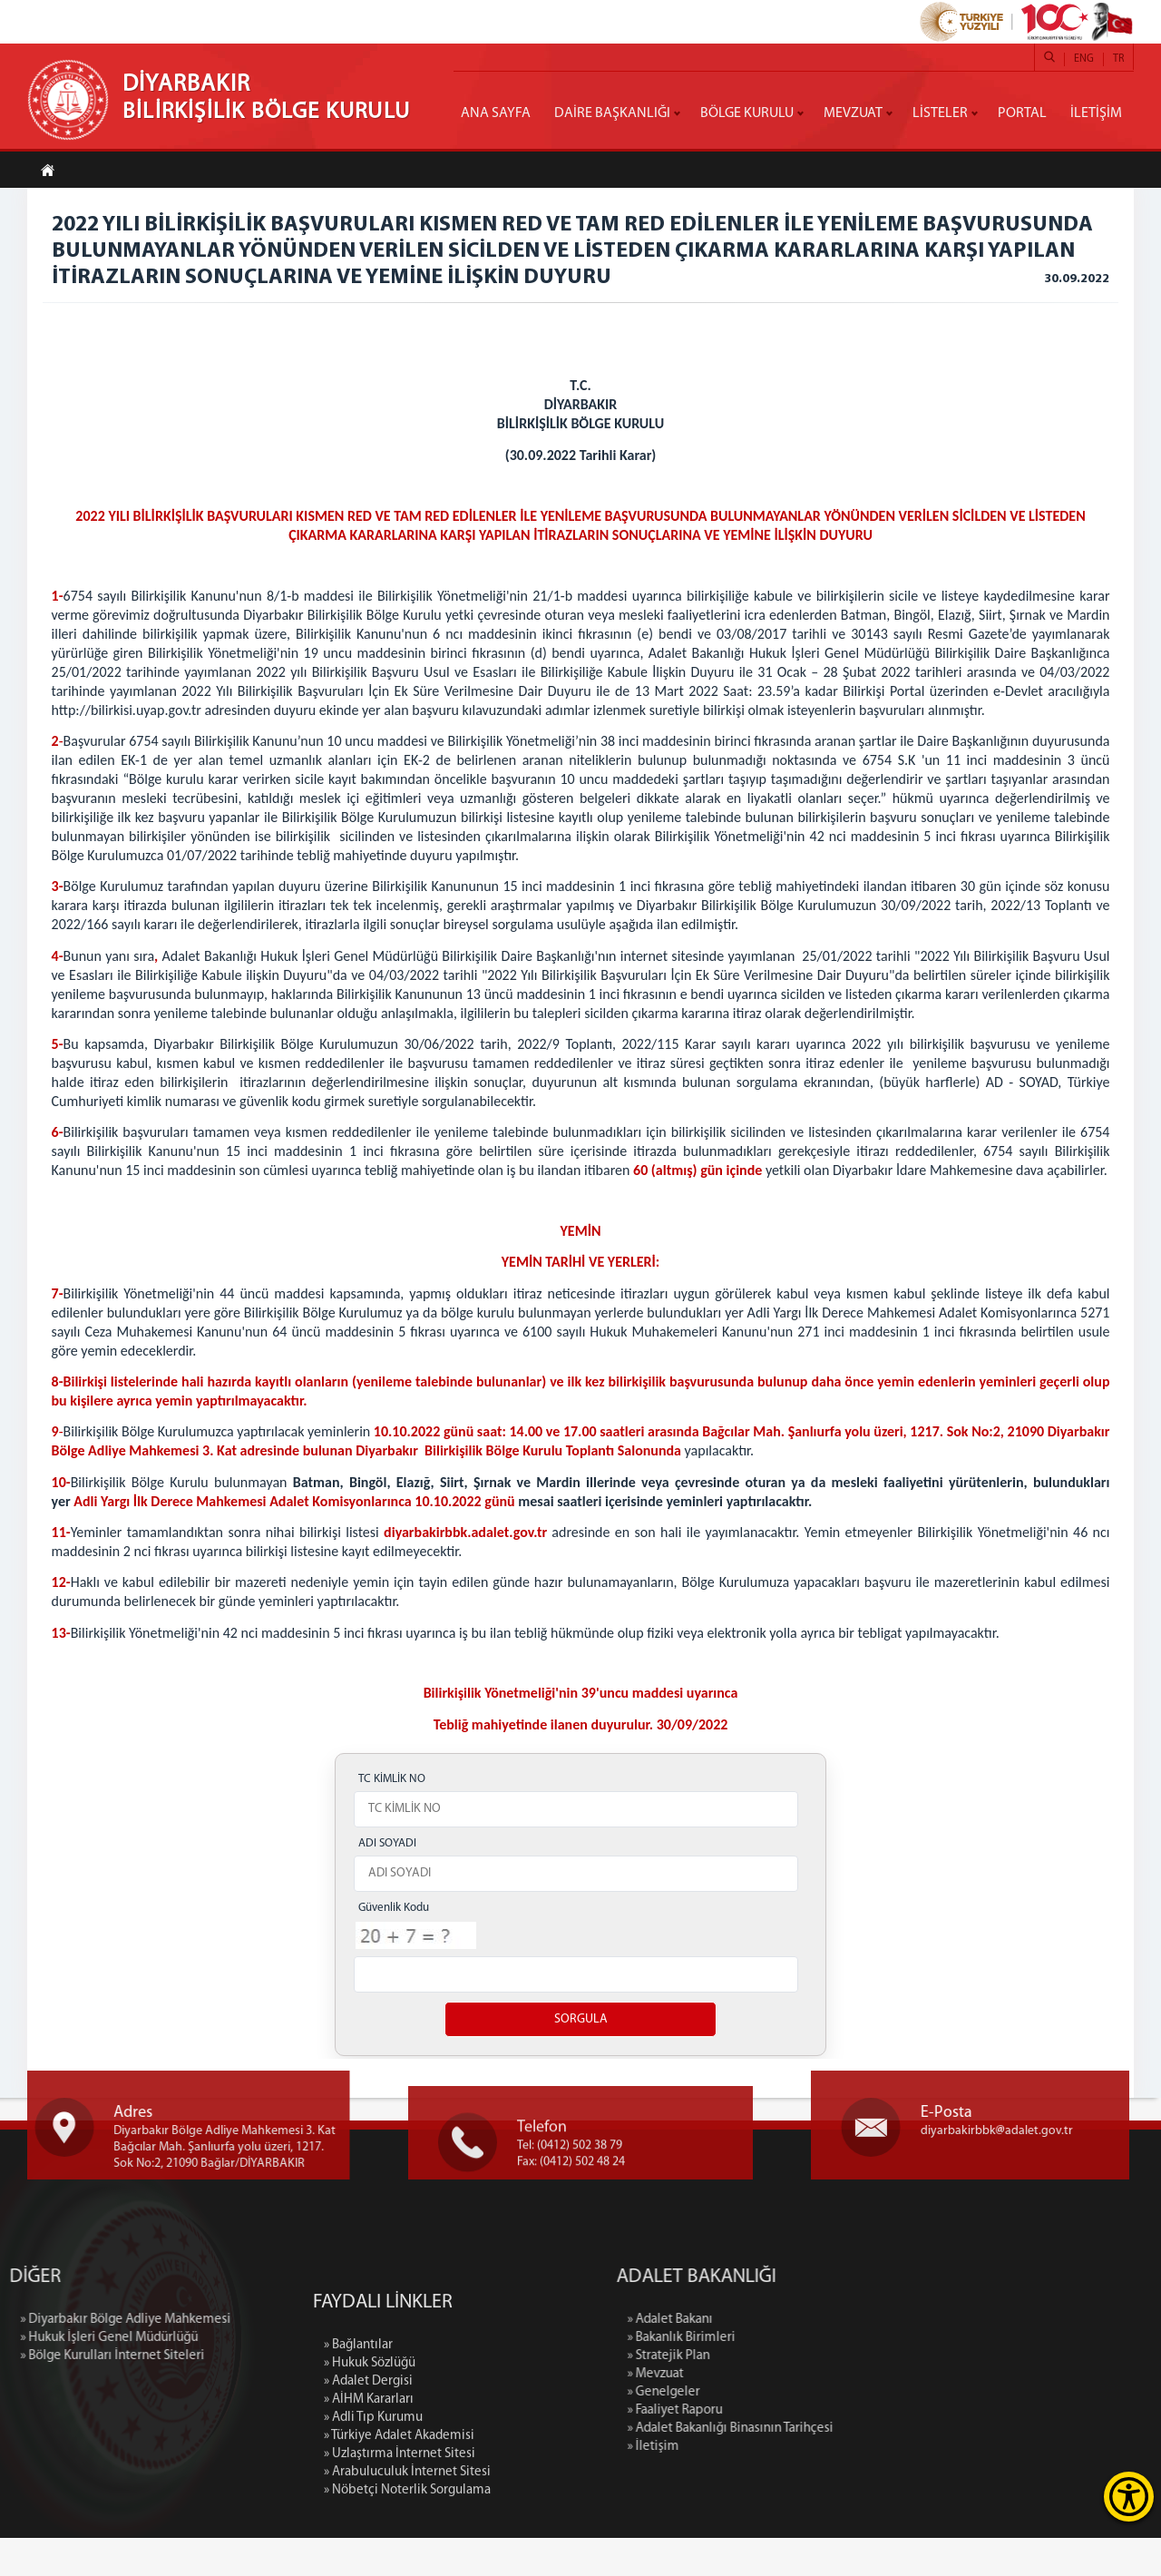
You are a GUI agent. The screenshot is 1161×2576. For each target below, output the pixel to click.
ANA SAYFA (496, 113)
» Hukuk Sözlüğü (369, 2539)
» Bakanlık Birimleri (827, 2376)
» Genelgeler (809, 2430)
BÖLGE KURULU (747, 113)
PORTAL (1022, 113)
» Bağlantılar (358, 2521)
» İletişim (798, 2485)
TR (1118, 59)
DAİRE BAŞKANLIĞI (612, 113)
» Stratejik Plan (814, 2394)
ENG (1084, 59)
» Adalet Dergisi (368, 2557)
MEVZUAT (853, 113)
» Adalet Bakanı (815, 2358)
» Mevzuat (801, 2412)
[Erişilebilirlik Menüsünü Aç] (1129, 2497)
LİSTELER (940, 113)
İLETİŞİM (1096, 113)
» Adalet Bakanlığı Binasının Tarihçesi (876, 2466)
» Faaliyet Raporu (820, 2448)
